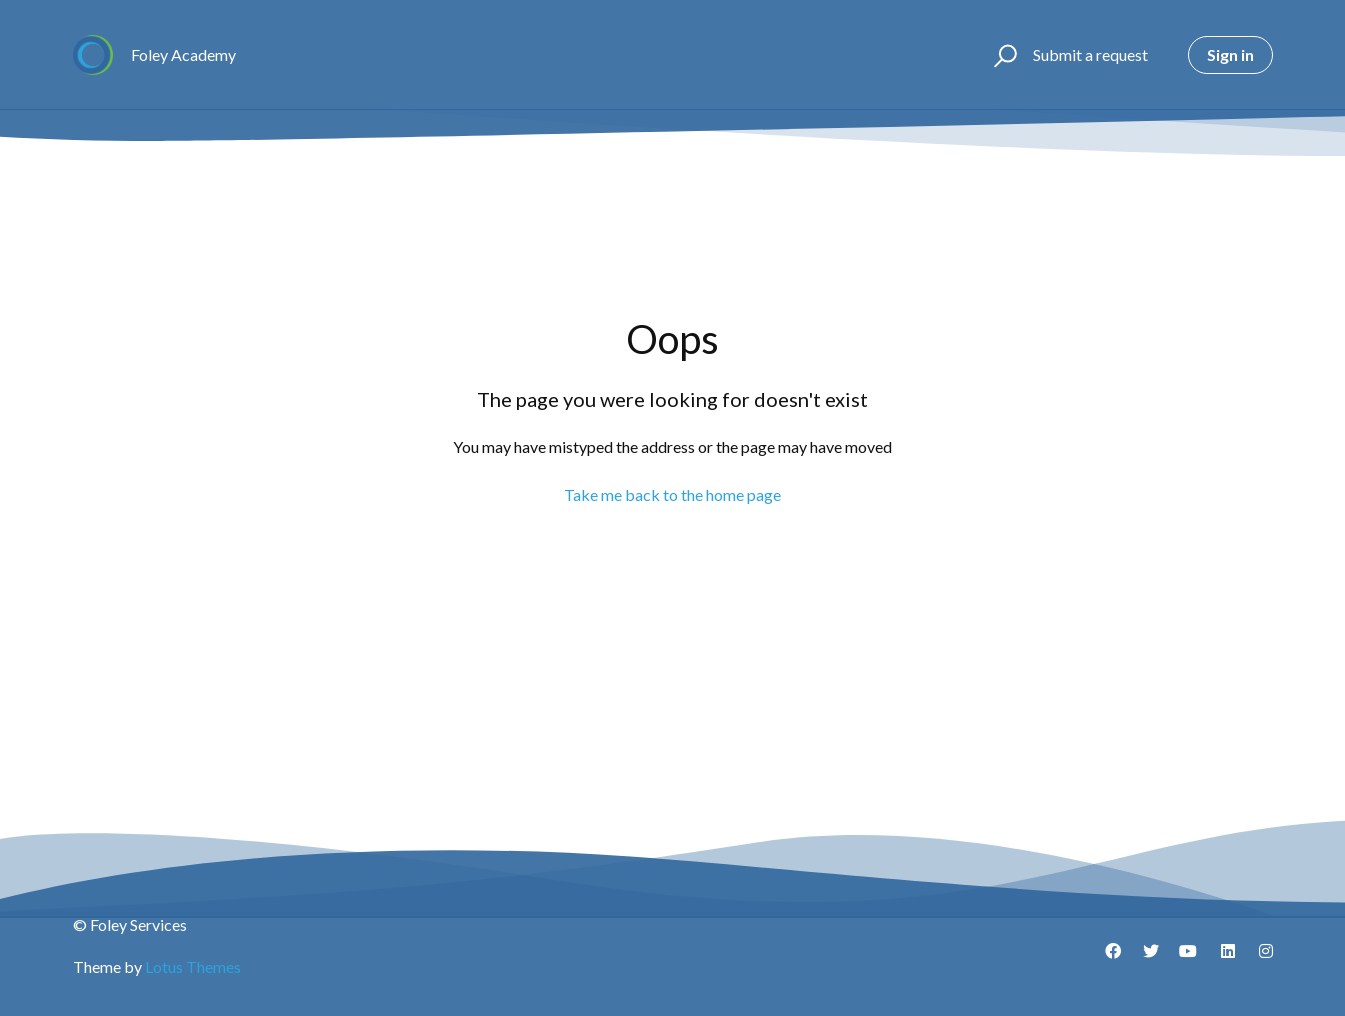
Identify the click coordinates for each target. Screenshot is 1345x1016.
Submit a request (1090, 54)
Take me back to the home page (672, 494)
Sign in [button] (1230, 54)
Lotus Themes (193, 966)
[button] (1002, 55)
